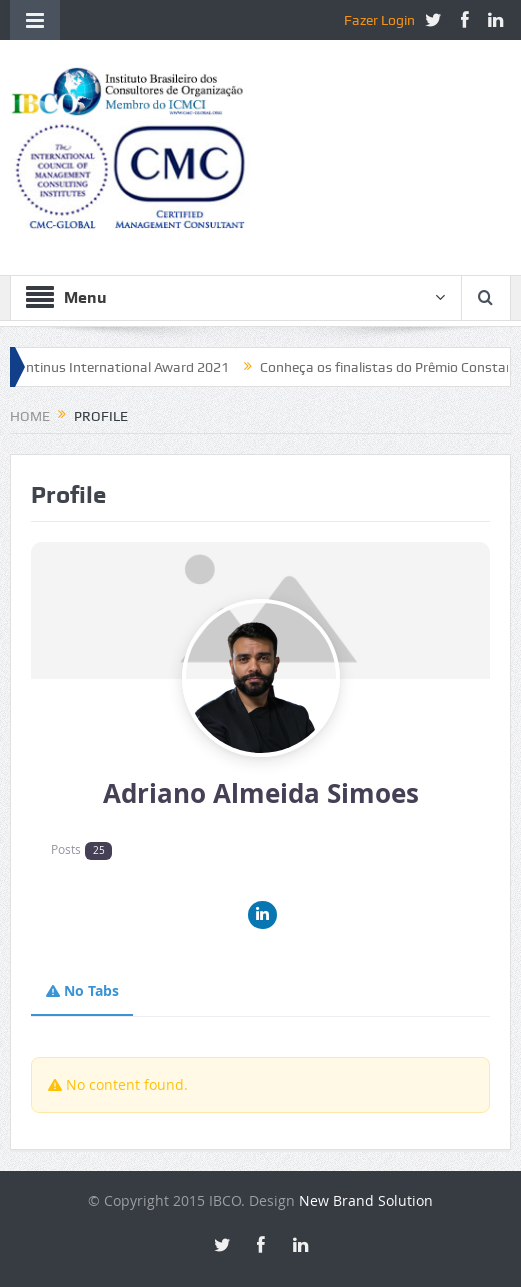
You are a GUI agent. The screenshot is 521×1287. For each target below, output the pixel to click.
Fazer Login (379, 20)
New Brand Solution (366, 1200)
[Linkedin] (262, 915)
